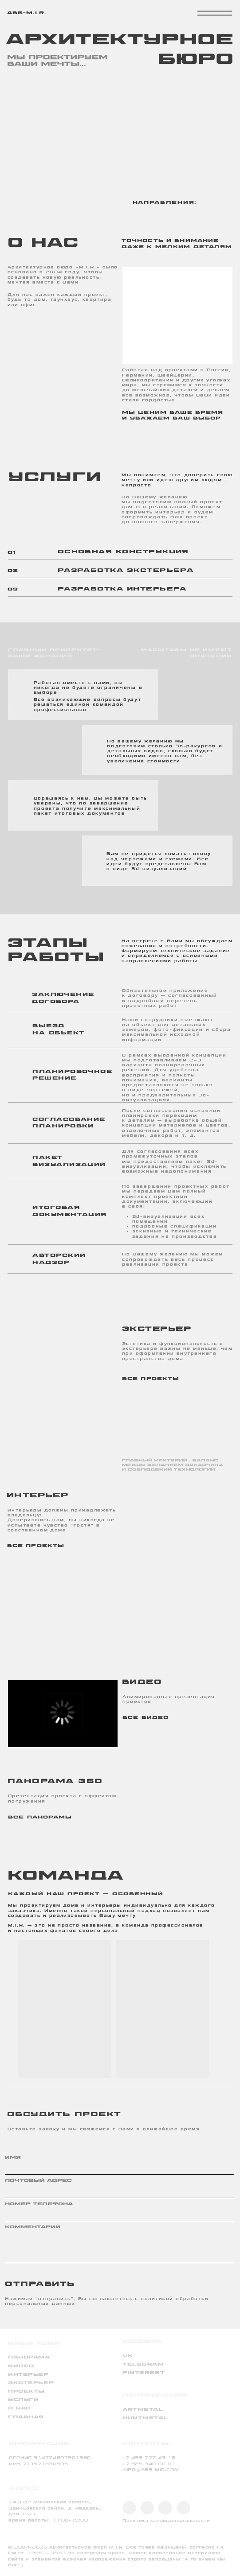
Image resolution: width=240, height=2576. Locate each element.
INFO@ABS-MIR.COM (150, 2469)
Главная (26, 2417)
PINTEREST (143, 2373)
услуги (23, 2400)
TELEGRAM (143, 2364)
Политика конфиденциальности (166, 2520)
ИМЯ (13, 2158)
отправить (16, 2283)
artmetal (142, 2410)
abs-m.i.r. (26, 13)
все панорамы (40, 1817)
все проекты (150, 1379)
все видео (145, 1718)
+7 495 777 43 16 (148, 2458)
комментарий (32, 2227)
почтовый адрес (38, 2181)
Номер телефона (39, 2204)
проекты (26, 2391)
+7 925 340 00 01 (148, 2464)
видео (21, 2366)
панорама (29, 2357)
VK (127, 2356)
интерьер (28, 2375)
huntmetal (145, 2418)
